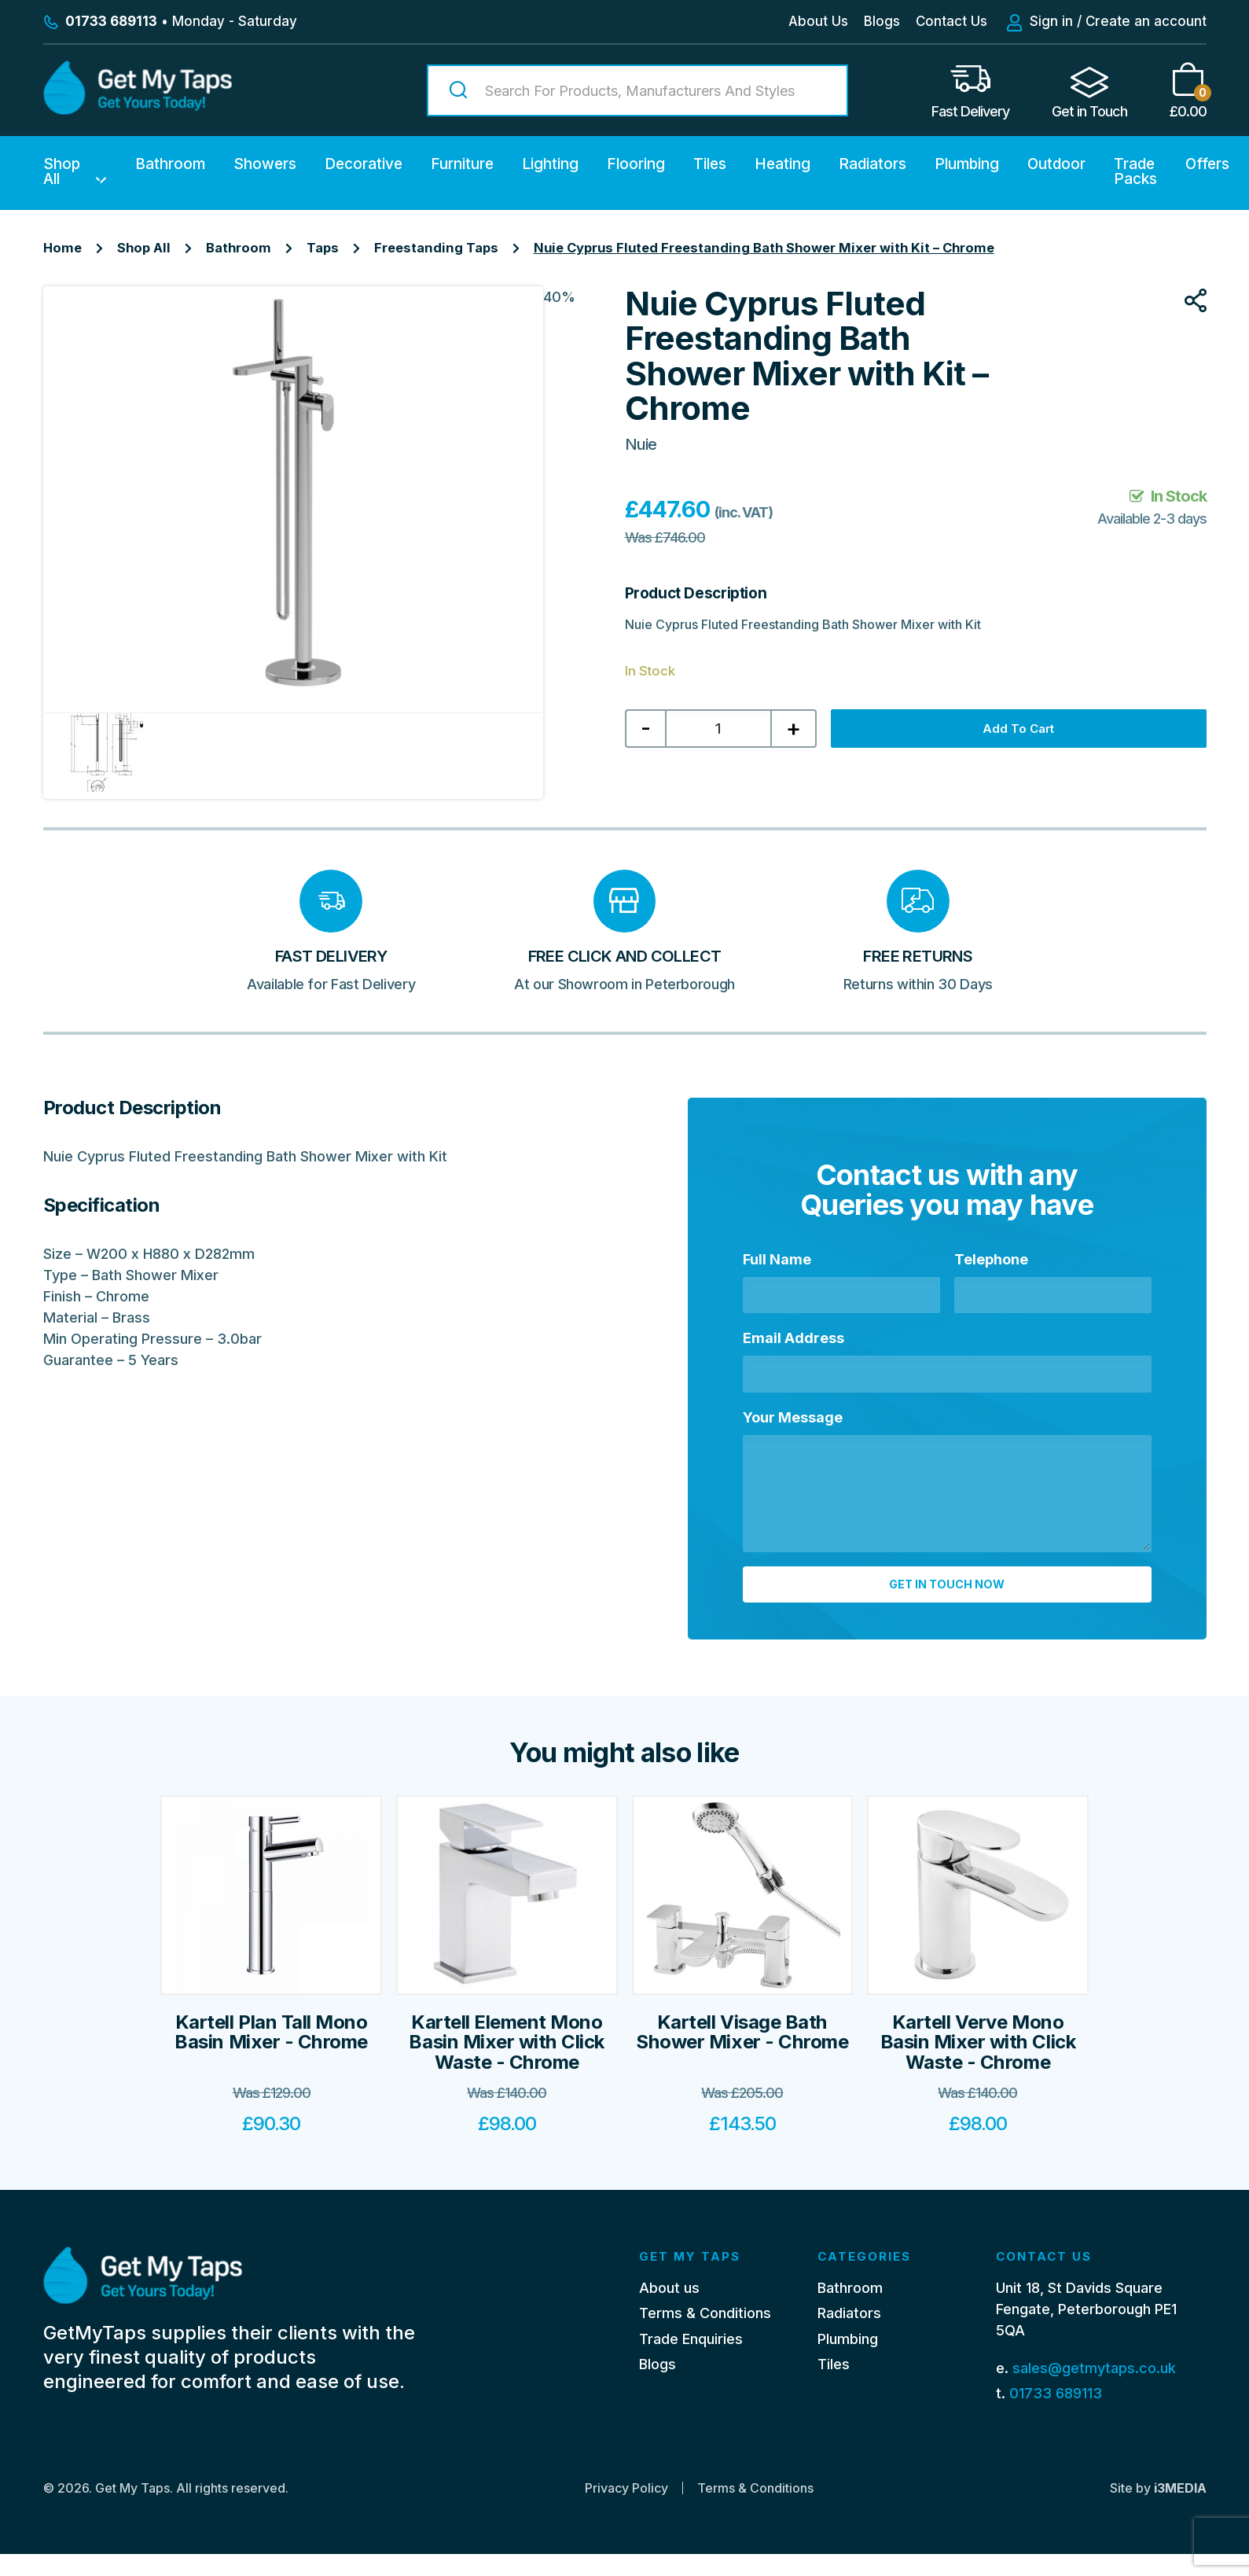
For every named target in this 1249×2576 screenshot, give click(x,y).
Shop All (61, 171)
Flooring (636, 164)
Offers (1207, 164)
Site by (1158, 2510)
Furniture (462, 164)
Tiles (709, 164)
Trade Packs (1135, 171)
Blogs (882, 21)
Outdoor (1056, 164)
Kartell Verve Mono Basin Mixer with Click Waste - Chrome (977, 2063)
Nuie (640, 444)
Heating (782, 164)
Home (62, 248)
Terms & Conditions (705, 2335)
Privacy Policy (626, 2510)
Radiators (872, 164)
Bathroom (170, 164)
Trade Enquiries (691, 2360)
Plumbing (967, 164)
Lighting (550, 164)
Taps (323, 248)
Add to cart (1028, 731)
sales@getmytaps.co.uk (1094, 2389)
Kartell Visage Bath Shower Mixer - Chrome (742, 2053)
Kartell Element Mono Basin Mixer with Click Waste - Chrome (506, 2063)
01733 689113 (1055, 2414)
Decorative (363, 164)
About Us (818, 21)
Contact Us (951, 21)
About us (669, 2309)
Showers (264, 164)
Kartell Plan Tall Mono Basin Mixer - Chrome (270, 2053)
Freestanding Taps (436, 248)
